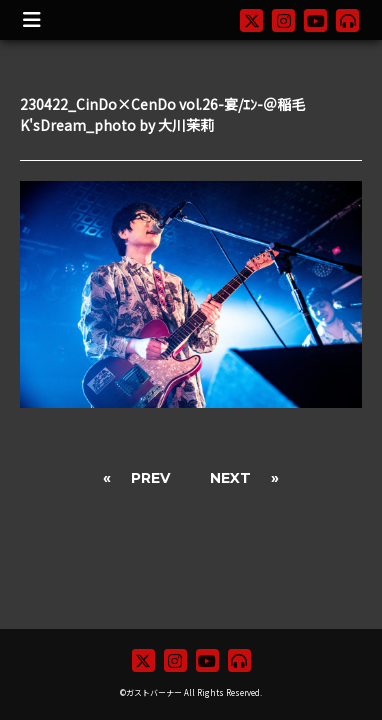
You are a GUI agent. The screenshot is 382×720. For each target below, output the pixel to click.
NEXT (230, 478)
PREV (150, 478)
